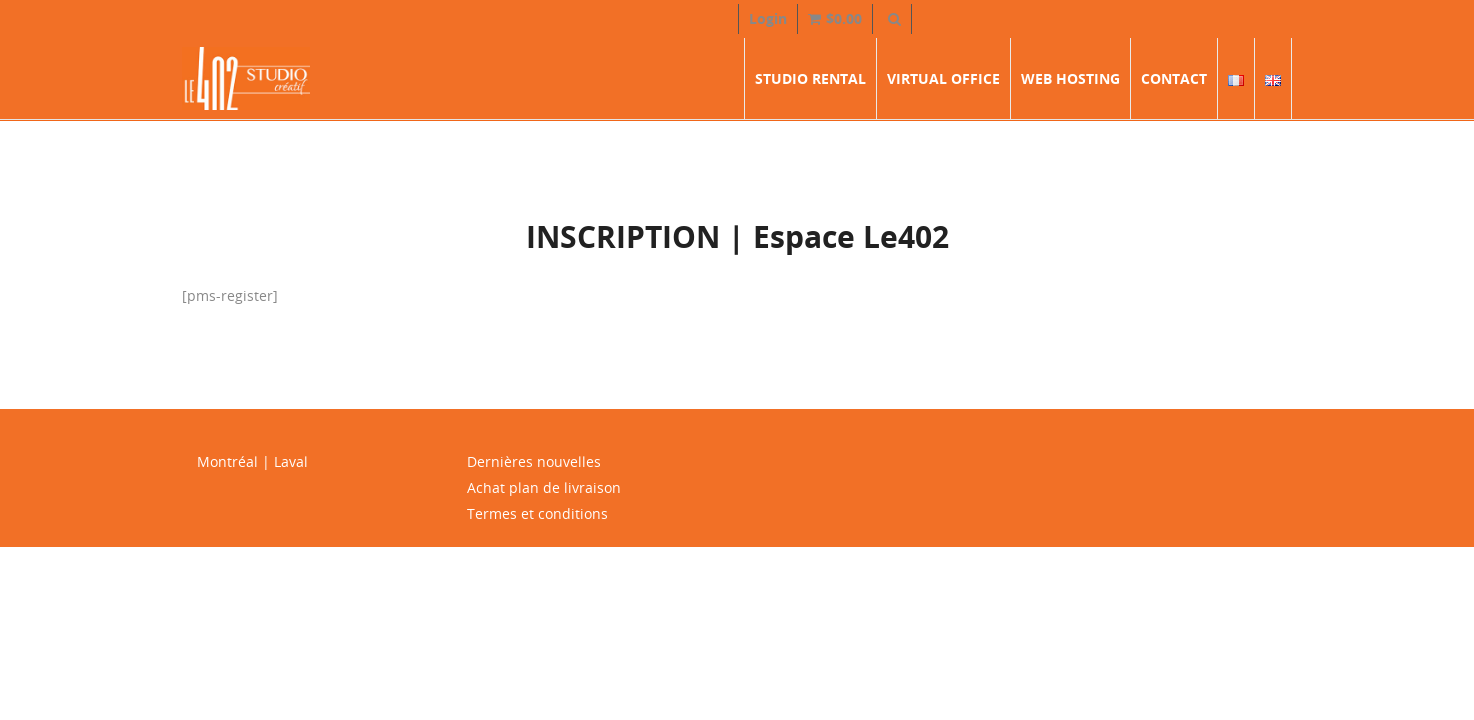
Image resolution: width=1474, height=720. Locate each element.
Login (768, 18)
